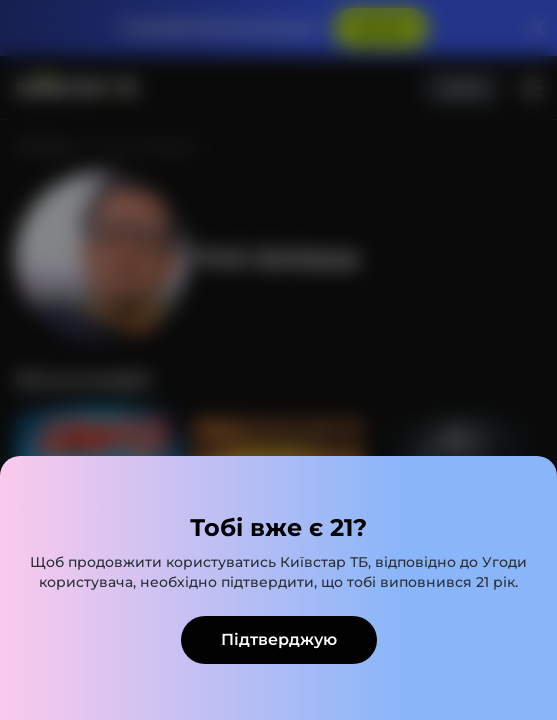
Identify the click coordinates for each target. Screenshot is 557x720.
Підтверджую (279, 639)
